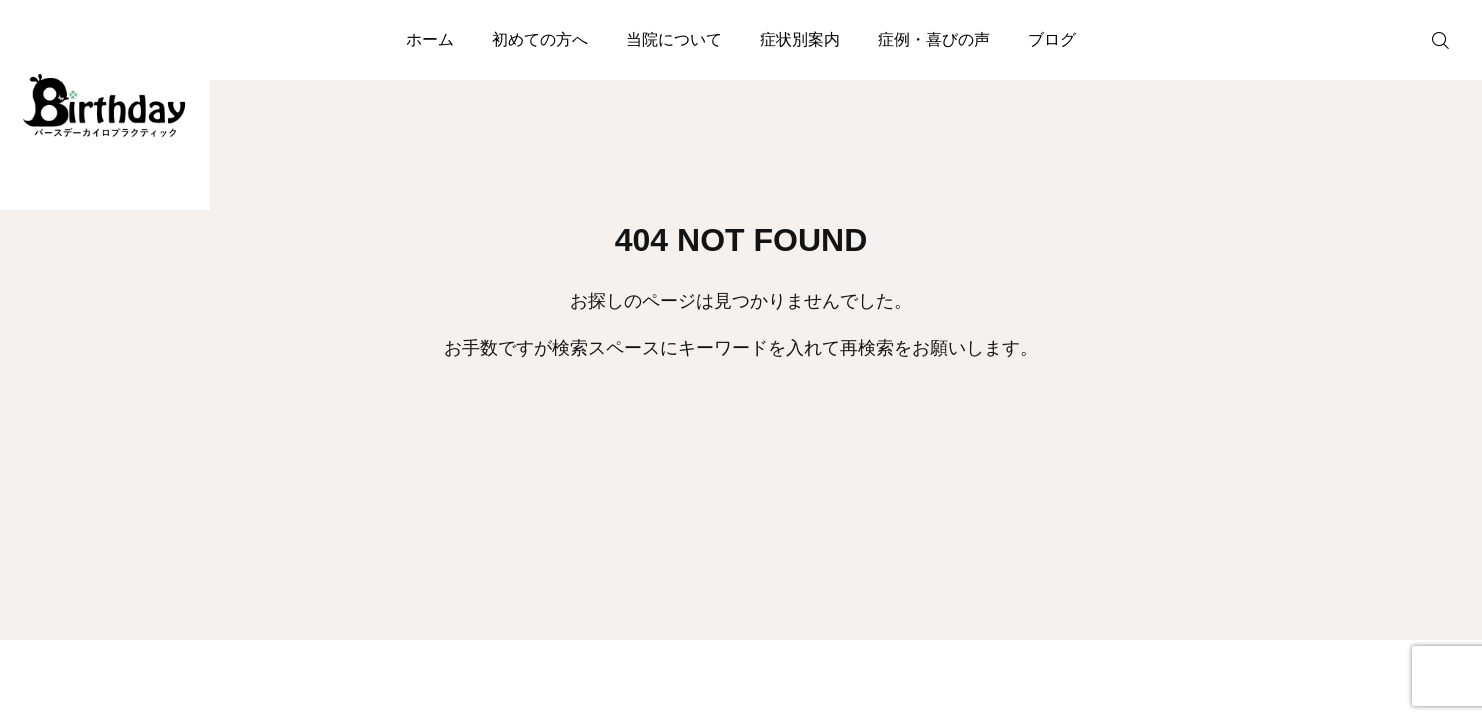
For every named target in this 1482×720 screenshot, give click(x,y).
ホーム (430, 39)
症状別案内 (800, 39)
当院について (674, 39)
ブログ (1052, 39)
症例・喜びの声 (934, 39)
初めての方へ (540, 39)
